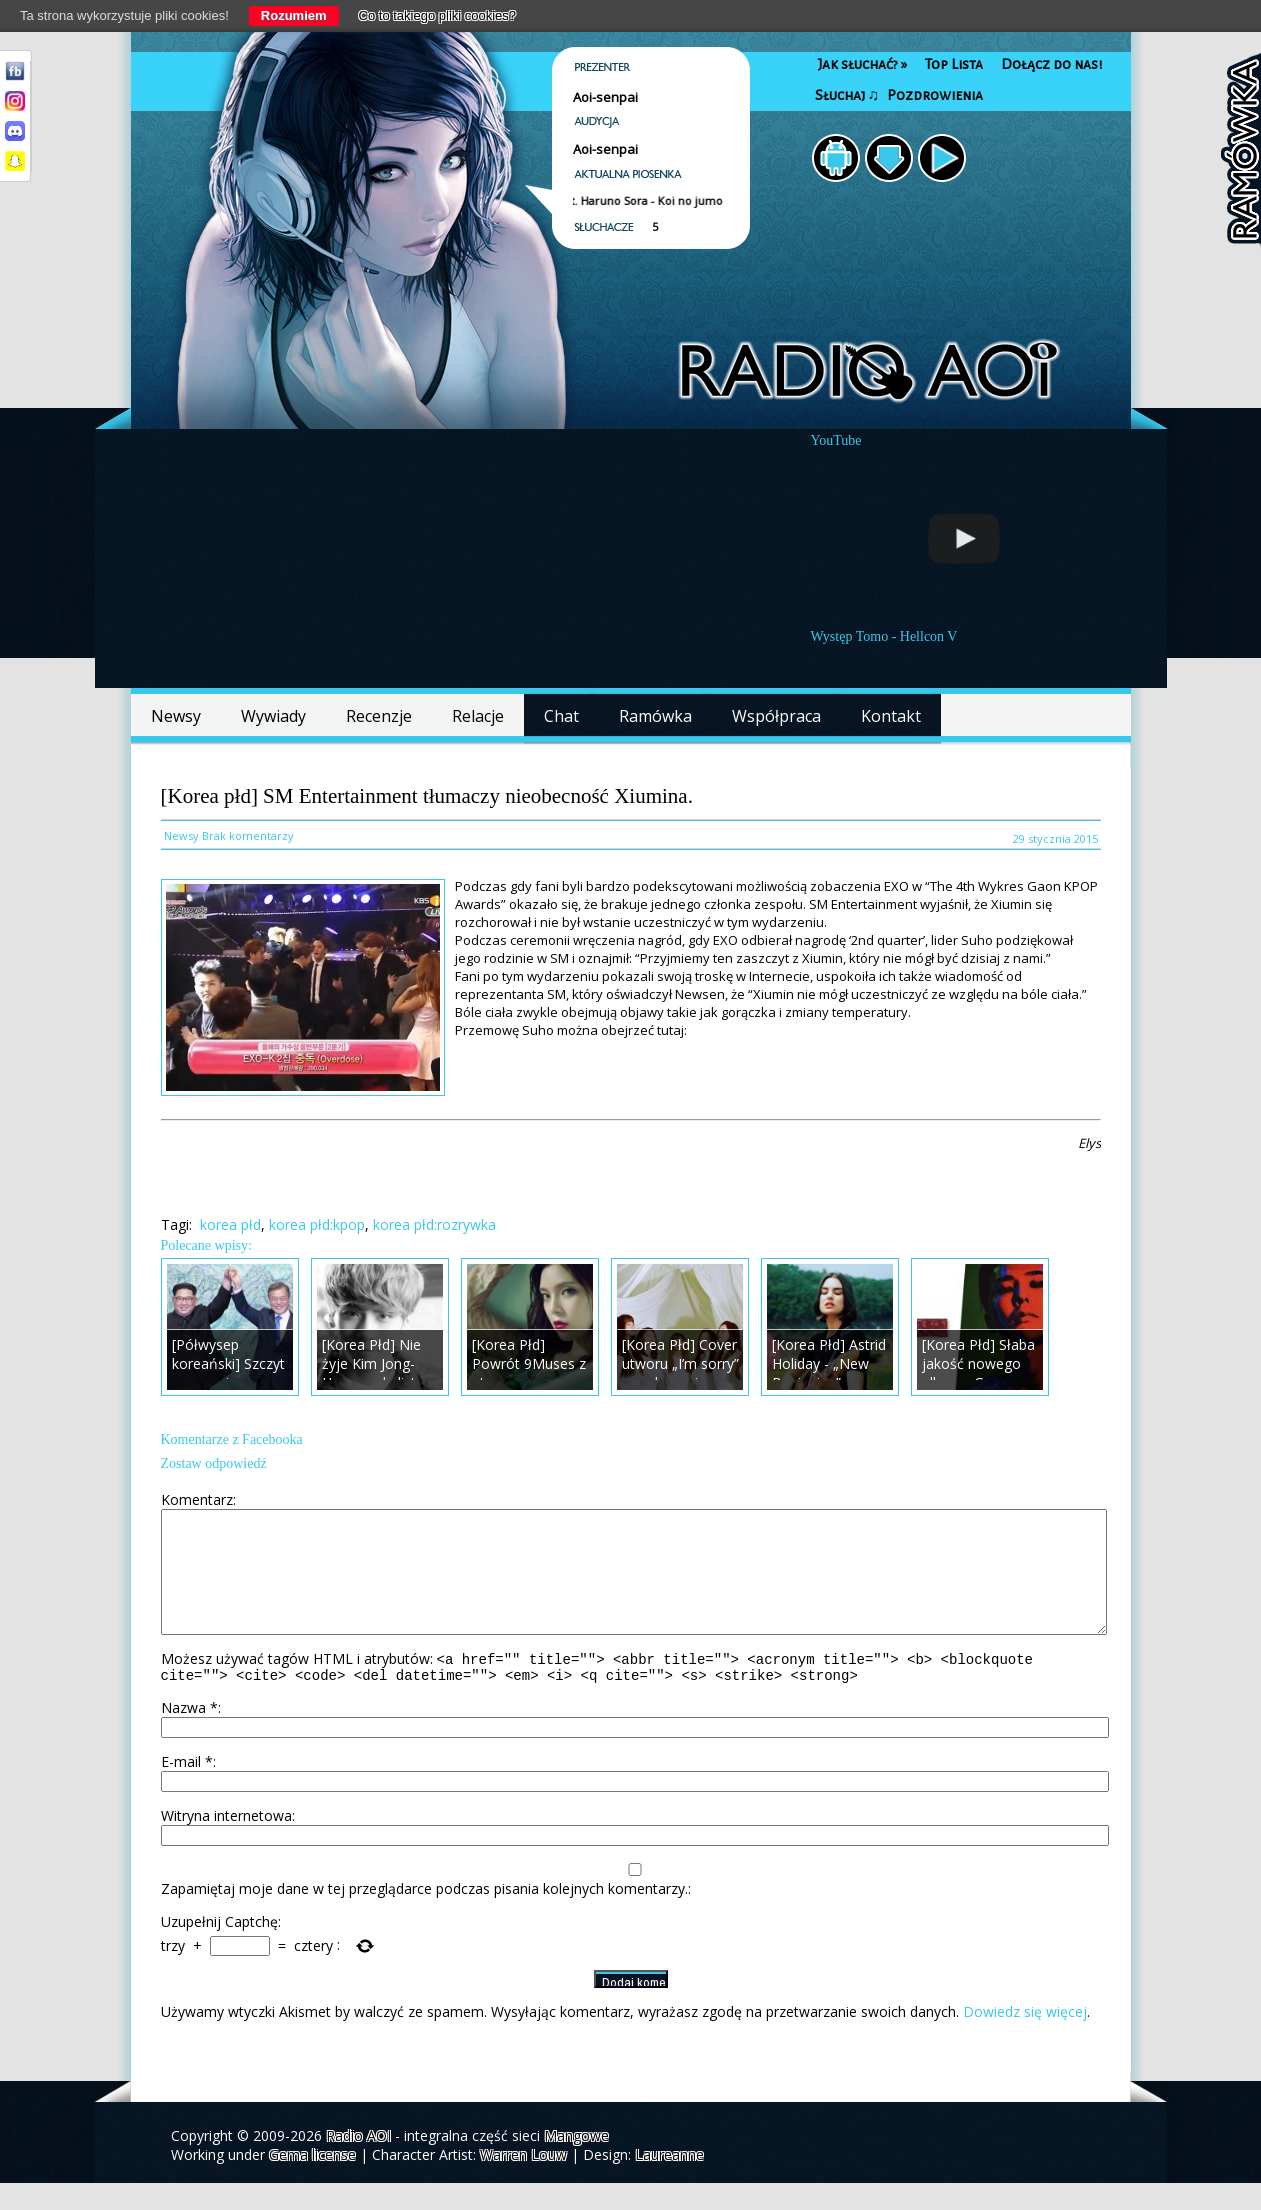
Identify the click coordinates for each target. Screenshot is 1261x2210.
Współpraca (776, 716)
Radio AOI (358, 2162)
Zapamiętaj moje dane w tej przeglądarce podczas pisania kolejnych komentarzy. (424, 1915)
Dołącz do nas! (1051, 64)
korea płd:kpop (317, 1224)
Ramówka (655, 716)
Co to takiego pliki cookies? (438, 15)
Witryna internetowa (226, 1842)
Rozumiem (294, 15)
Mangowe (576, 2162)
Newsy (176, 716)
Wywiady (273, 716)
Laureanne (669, 2181)
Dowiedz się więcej (1025, 2038)
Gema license (312, 2181)
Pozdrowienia (935, 95)
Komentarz (197, 1499)
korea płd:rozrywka (434, 1224)
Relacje (478, 716)
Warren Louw (523, 2181)
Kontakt (891, 716)
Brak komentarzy (248, 835)
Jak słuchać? (862, 64)
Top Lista (954, 64)
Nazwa (189, 1734)
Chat (561, 716)
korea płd (230, 1224)
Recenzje (379, 716)
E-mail (187, 1788)
